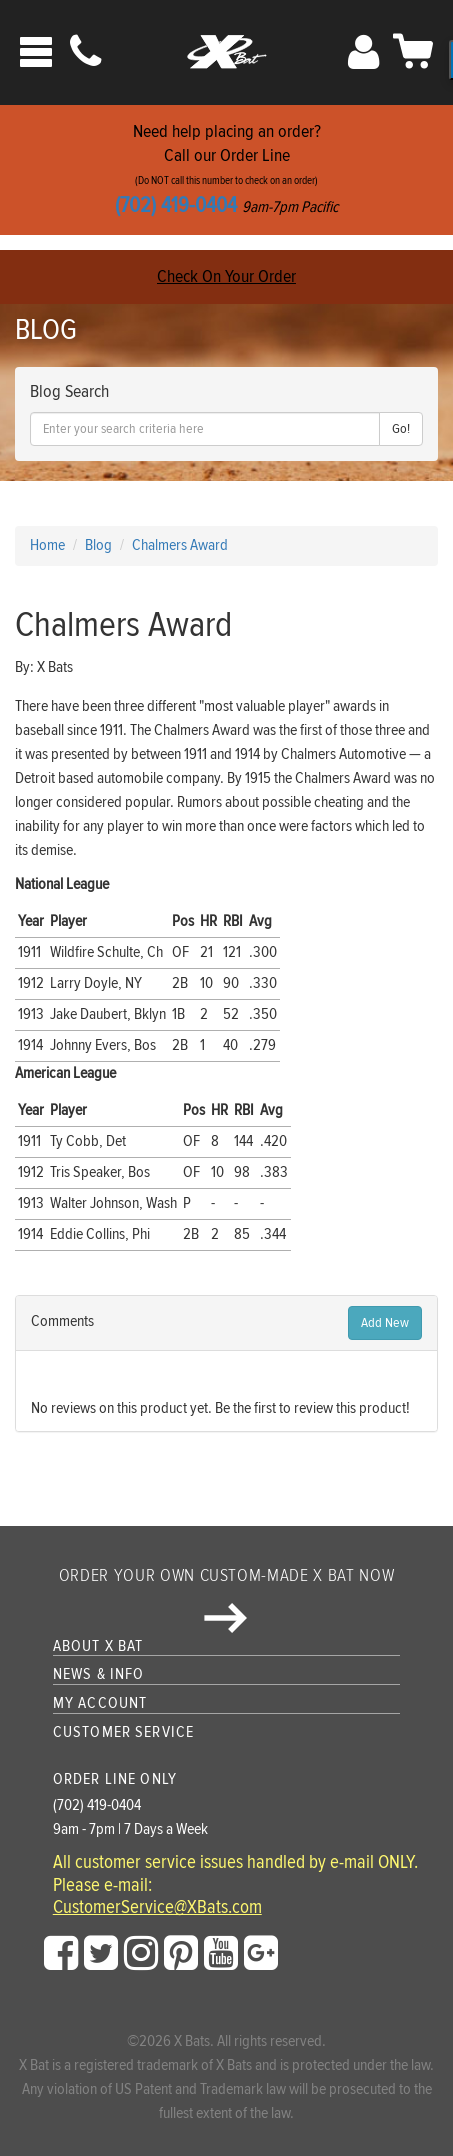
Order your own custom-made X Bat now (226, 1599)
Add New (385, 1323)
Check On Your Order (226, 276)
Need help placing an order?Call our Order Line (226, 169)
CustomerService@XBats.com (157, 1908)
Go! (401, 429)
